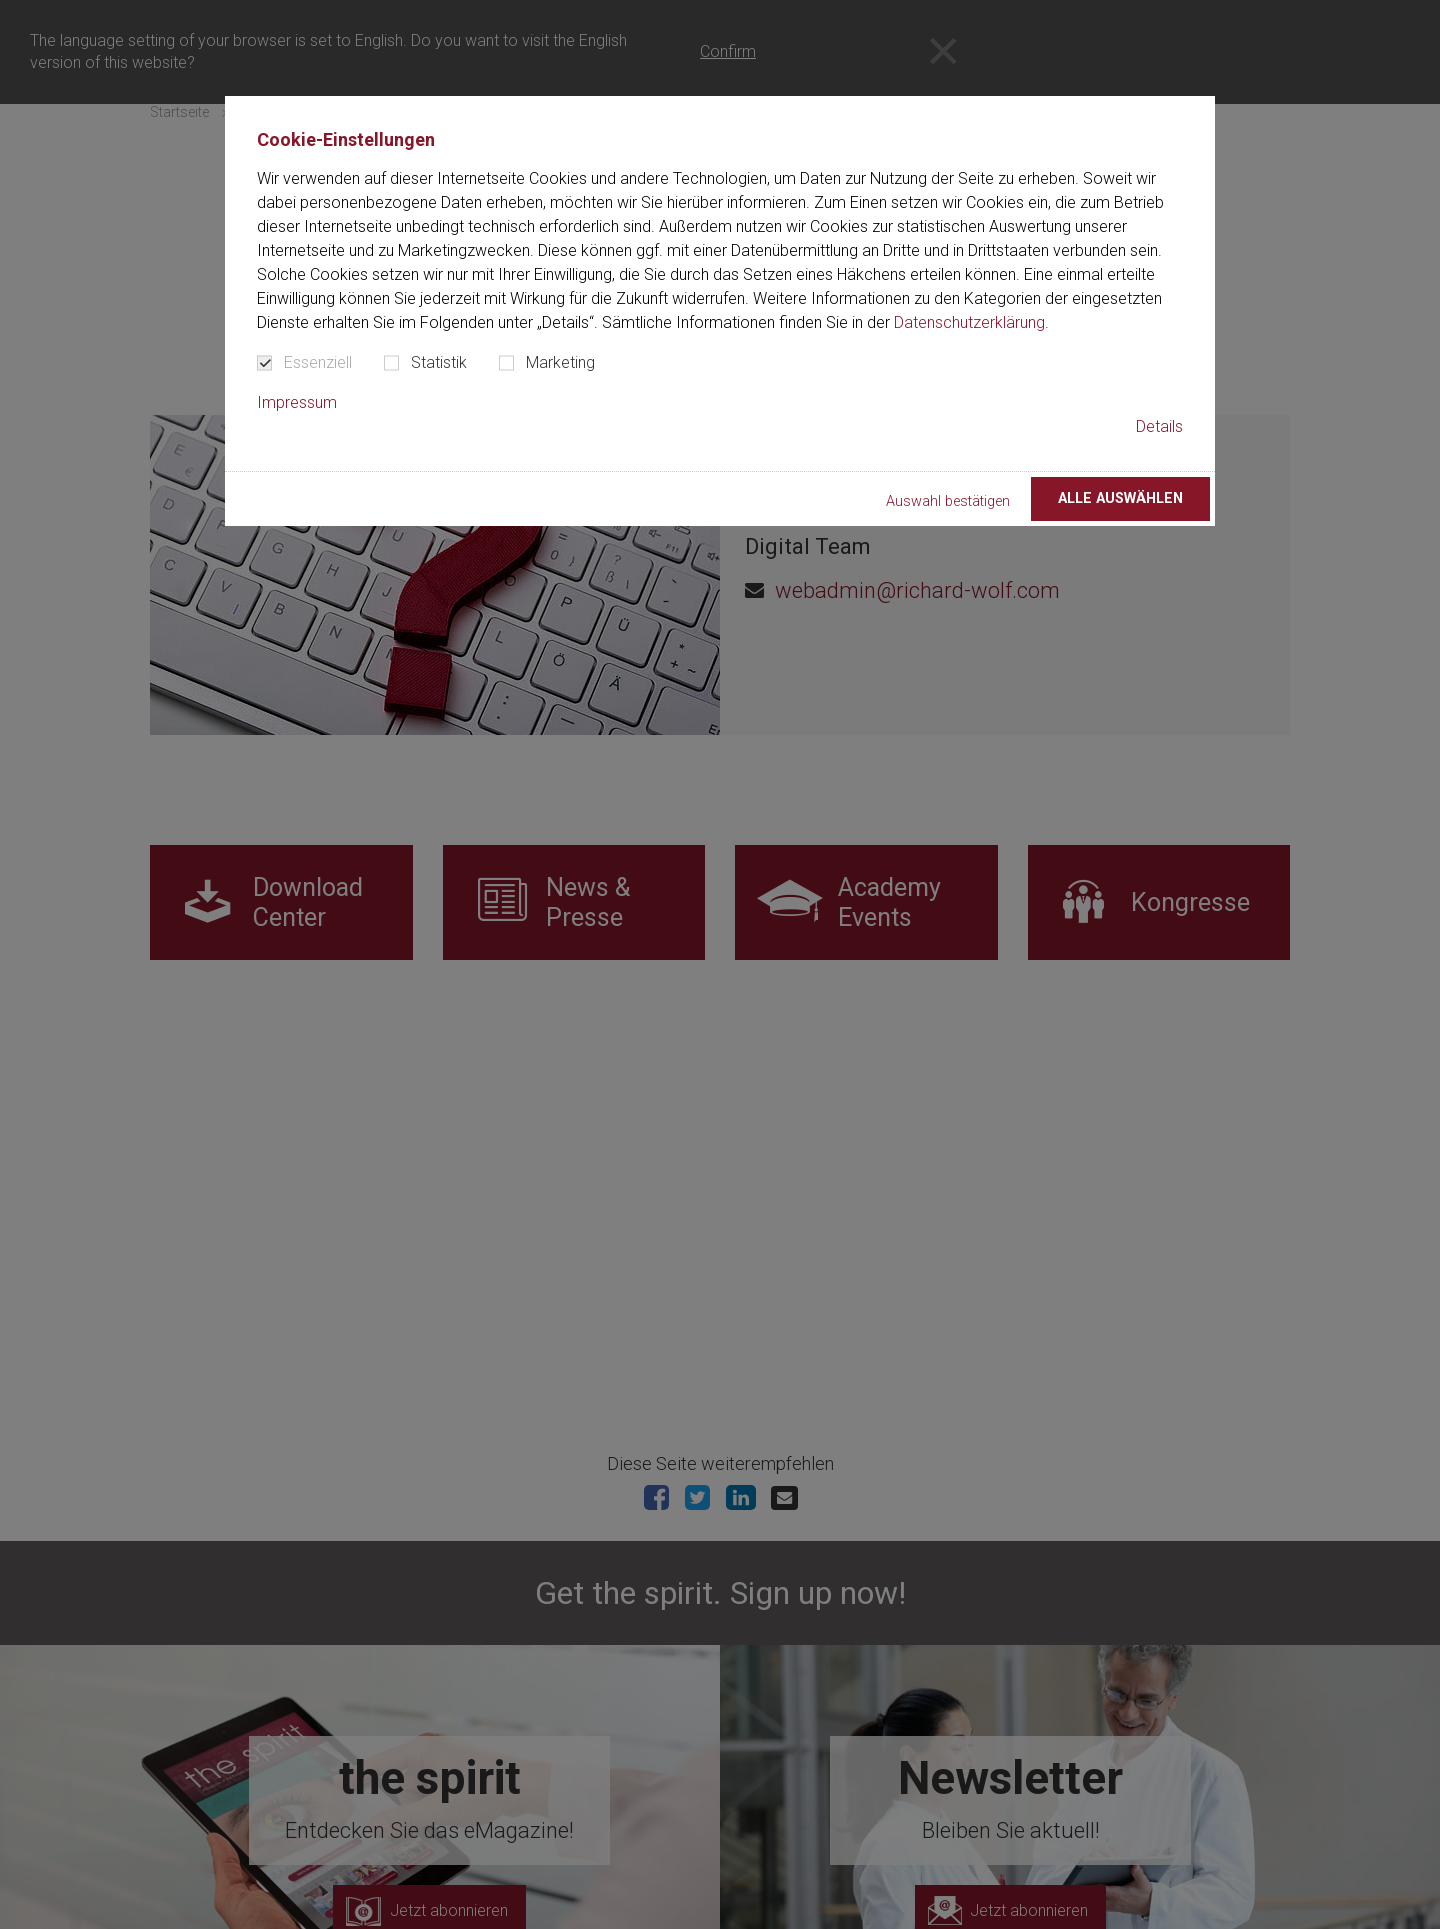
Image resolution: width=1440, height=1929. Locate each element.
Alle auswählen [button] (1120, 498)
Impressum (297, 402)
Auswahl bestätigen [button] (948, 501)
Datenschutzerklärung (969, 322)
